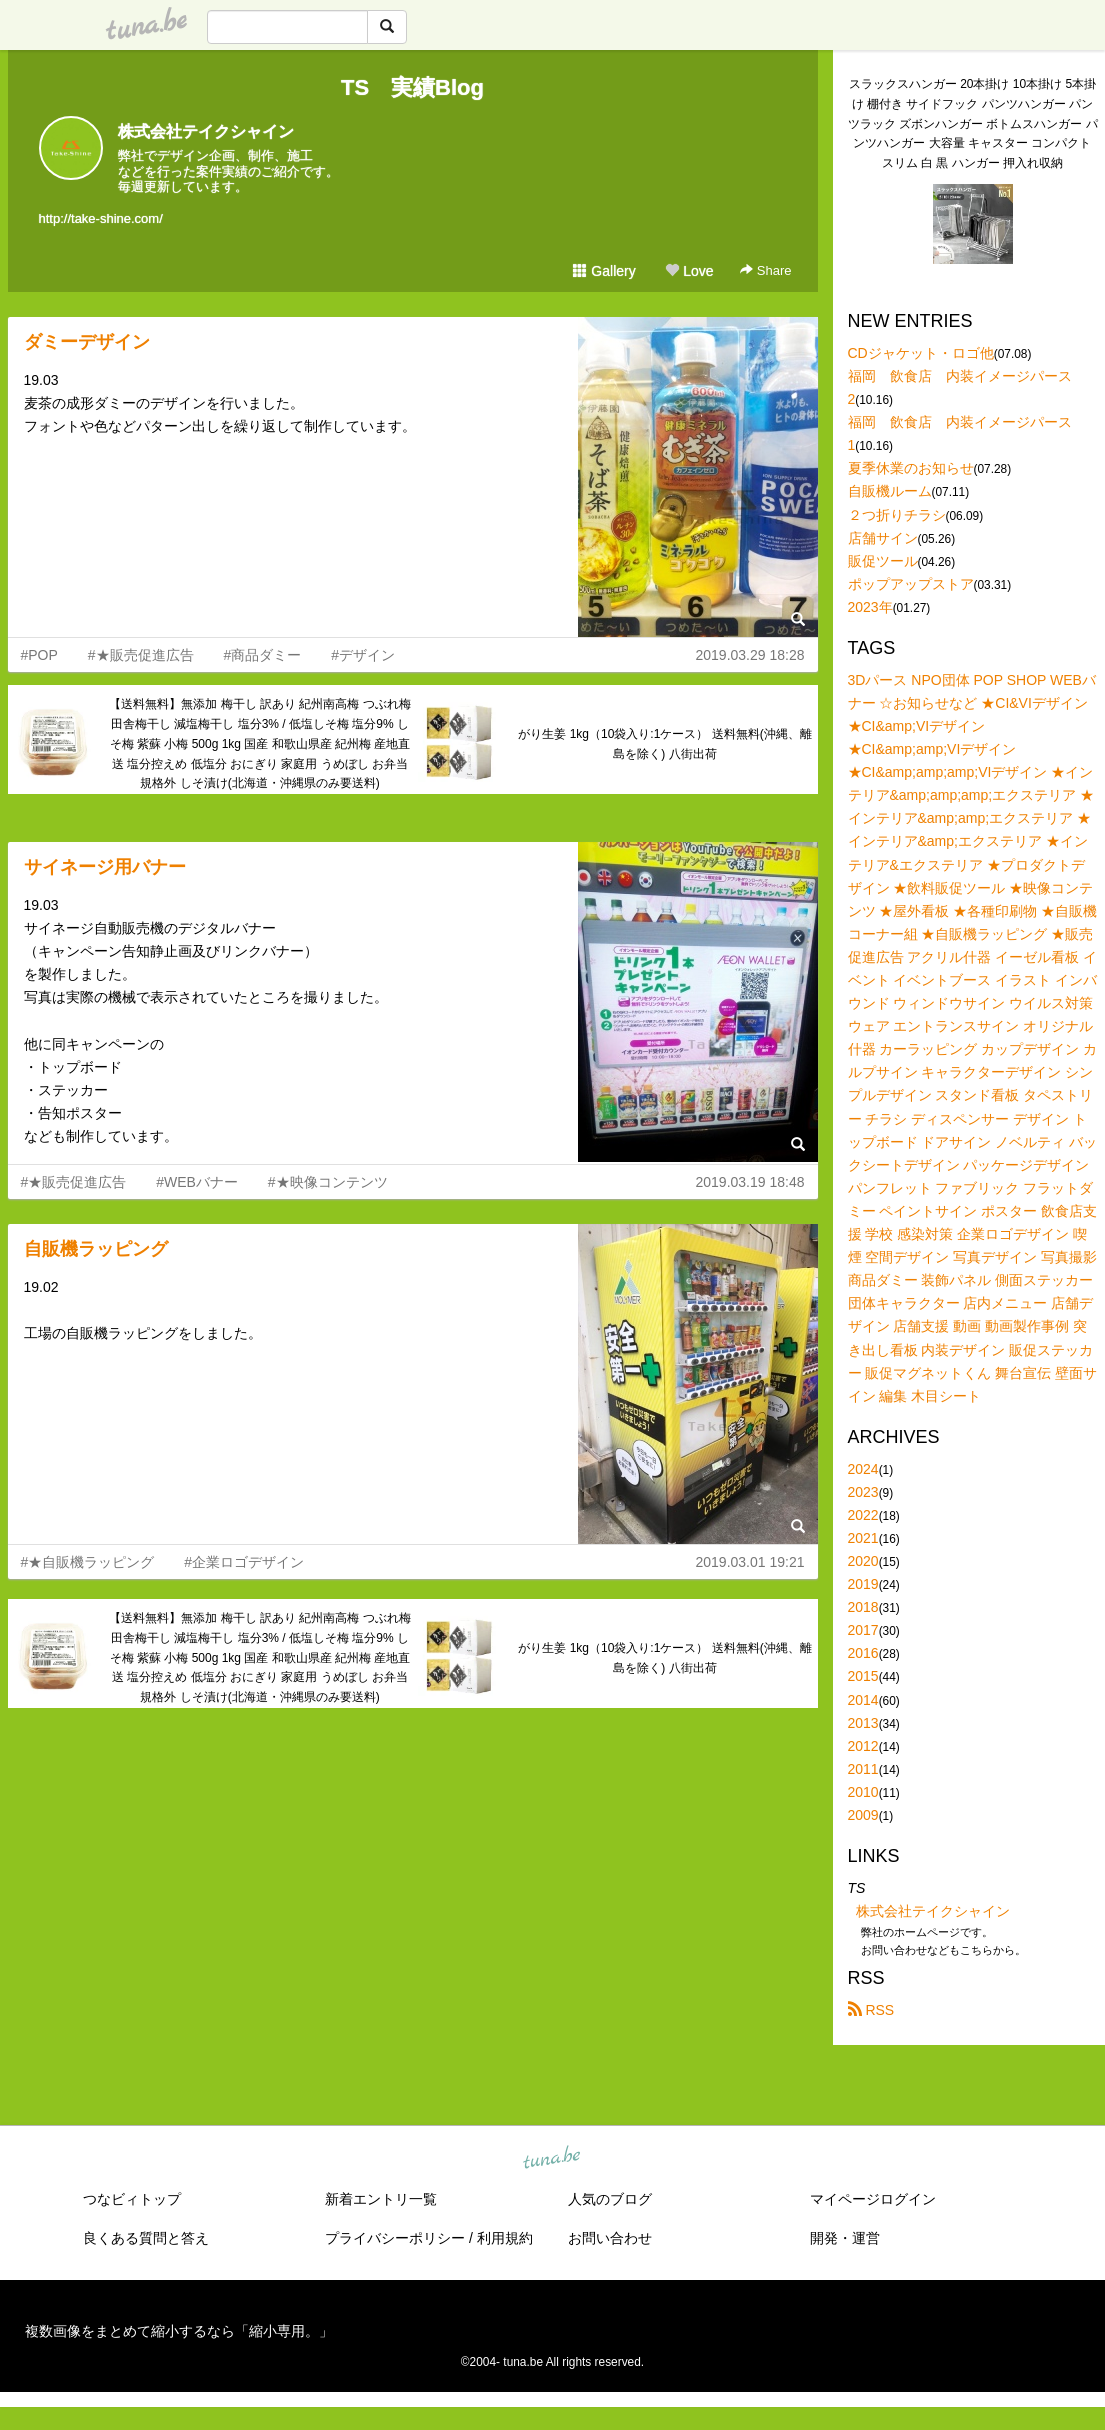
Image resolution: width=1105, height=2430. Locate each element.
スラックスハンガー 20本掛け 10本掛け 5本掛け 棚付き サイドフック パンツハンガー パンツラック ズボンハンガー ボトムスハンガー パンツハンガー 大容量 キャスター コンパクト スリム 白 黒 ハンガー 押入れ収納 (973, 123)
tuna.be (552, 2159)
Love (689, 271)
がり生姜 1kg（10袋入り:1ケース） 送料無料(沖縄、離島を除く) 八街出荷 (664, 744)
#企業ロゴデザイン (244, 1562)
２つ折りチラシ (897, 515)
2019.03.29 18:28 (750, 655)
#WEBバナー (197, 1182)
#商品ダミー (262, 655)
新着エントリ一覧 (381, 2199)
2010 (863, 1792)
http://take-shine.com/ (101, 218)
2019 (863, 1584)
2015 (863, 1676)
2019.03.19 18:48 (750, 1182)
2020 (863, 1561)
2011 (863, 1769)
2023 (863, 1492)
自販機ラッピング (96, 1249)
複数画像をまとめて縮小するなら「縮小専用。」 (179, 2331)
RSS (871, 2010)
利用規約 (505, 2238)
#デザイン (363, 655)
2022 (863, 1515)
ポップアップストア (911, 584)
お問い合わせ (610, 2238)
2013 (863, 1723)
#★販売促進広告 (141, 655)
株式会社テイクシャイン (206, 131)
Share (765, 270)
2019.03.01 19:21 (750, 1562)
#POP (39, 655)
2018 (863, 1607)
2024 (863, 1469)
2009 (863, 1815)
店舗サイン (883, 538)
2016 (863, 1653)
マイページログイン (873, 2199)
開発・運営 (845, 2238)
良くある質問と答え (146, 2238)
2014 (863, 1700)
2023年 (870, 607)
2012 (863, 1746)
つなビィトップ (132, 2199)
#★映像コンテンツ (328, 1182)
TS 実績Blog (412, 87)
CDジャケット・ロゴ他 (921, 353)
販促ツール (883, 561)
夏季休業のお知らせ (911, 468)
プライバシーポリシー (395, 2238)
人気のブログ (610, 2199)
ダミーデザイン (87, 342)
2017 (863, 1630)
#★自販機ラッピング (88, 1562)
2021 (863, 1538)
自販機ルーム (890, 491)
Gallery (604, 271)
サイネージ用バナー (105, 867)
